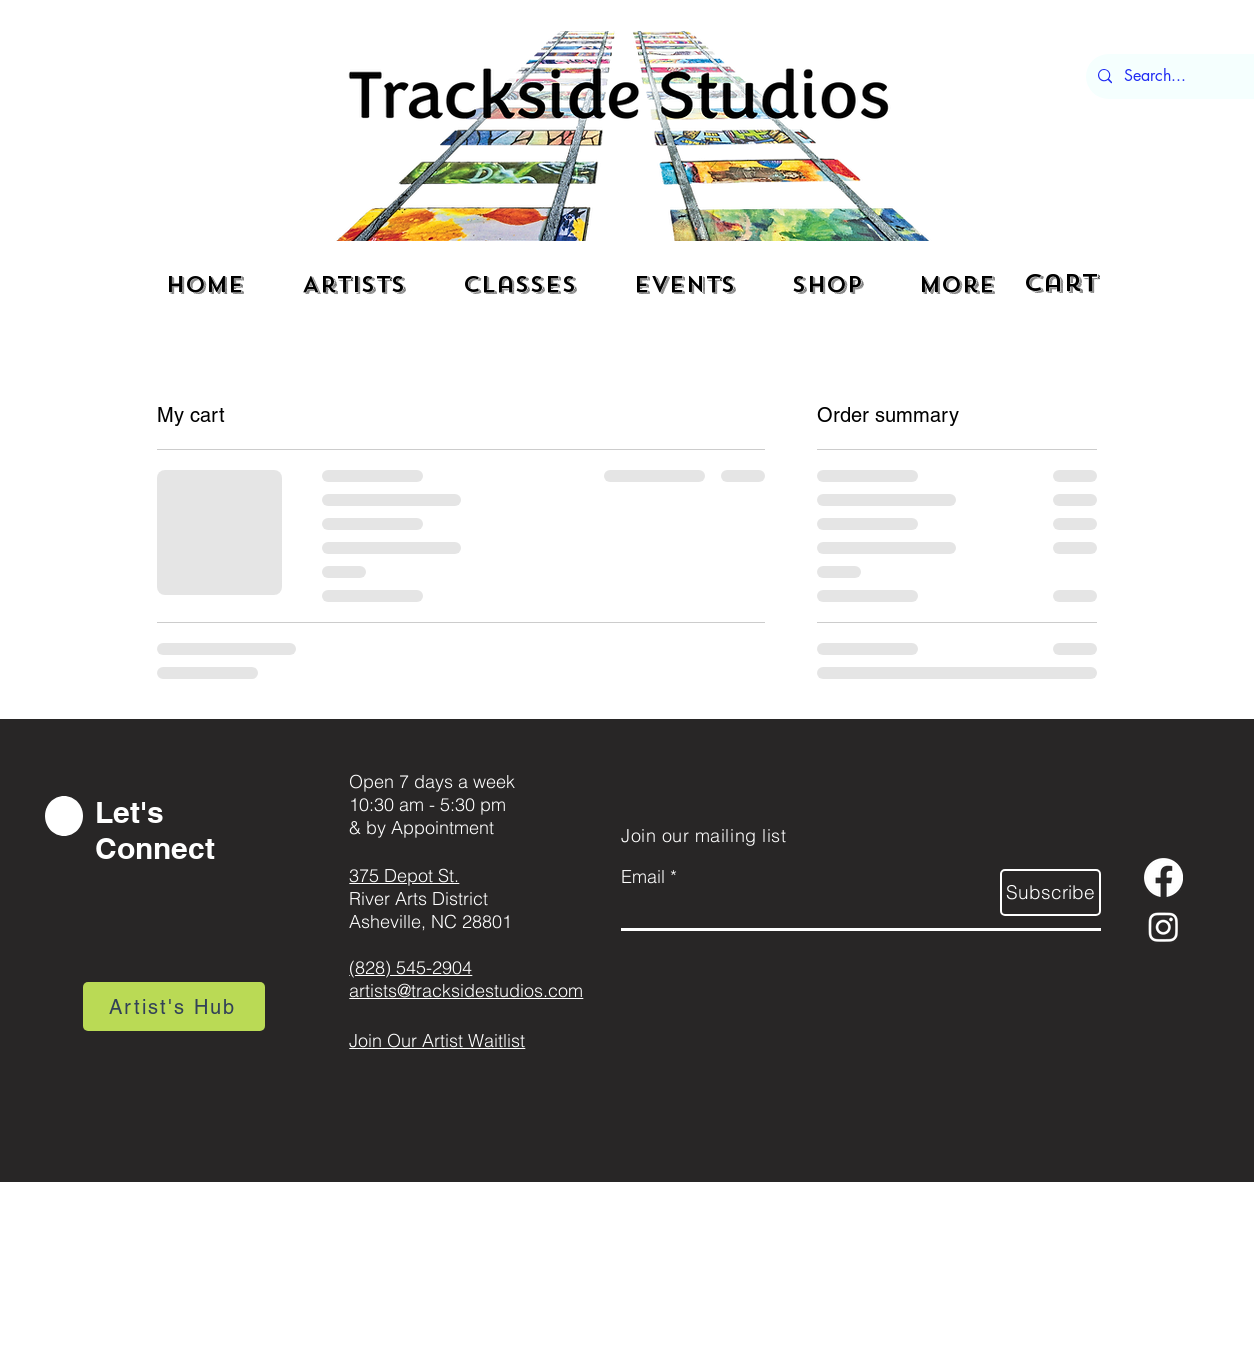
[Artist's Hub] (174, 1006)
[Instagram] (1163, 926)
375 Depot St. (404, 875)
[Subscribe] (1050, 892)
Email (643, 877)
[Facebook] (1163, 877)
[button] (1067, 283)
